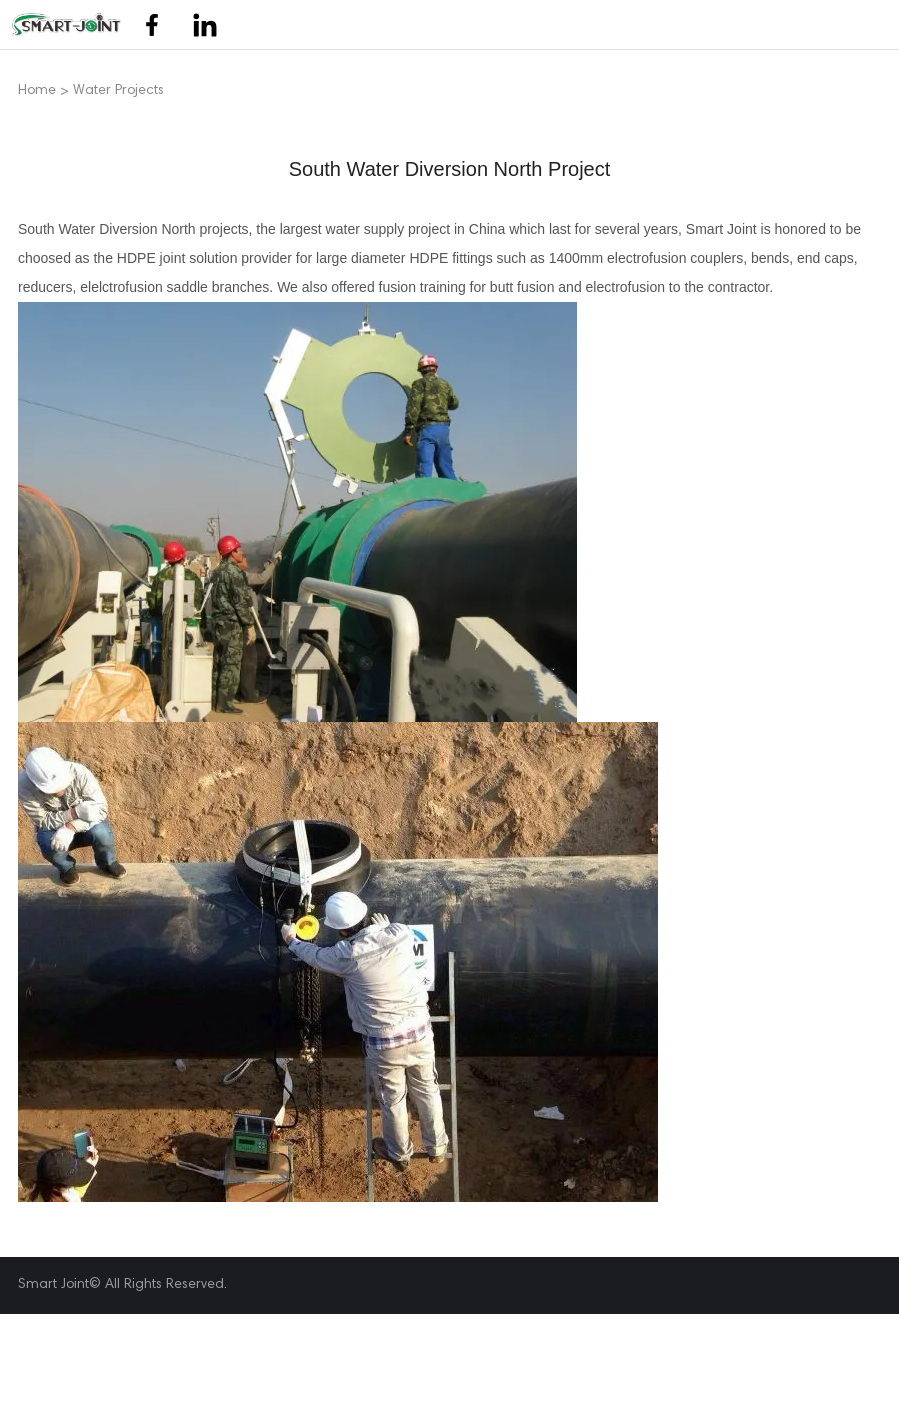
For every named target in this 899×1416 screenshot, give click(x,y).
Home (37, 91)
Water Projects (118, 91)
